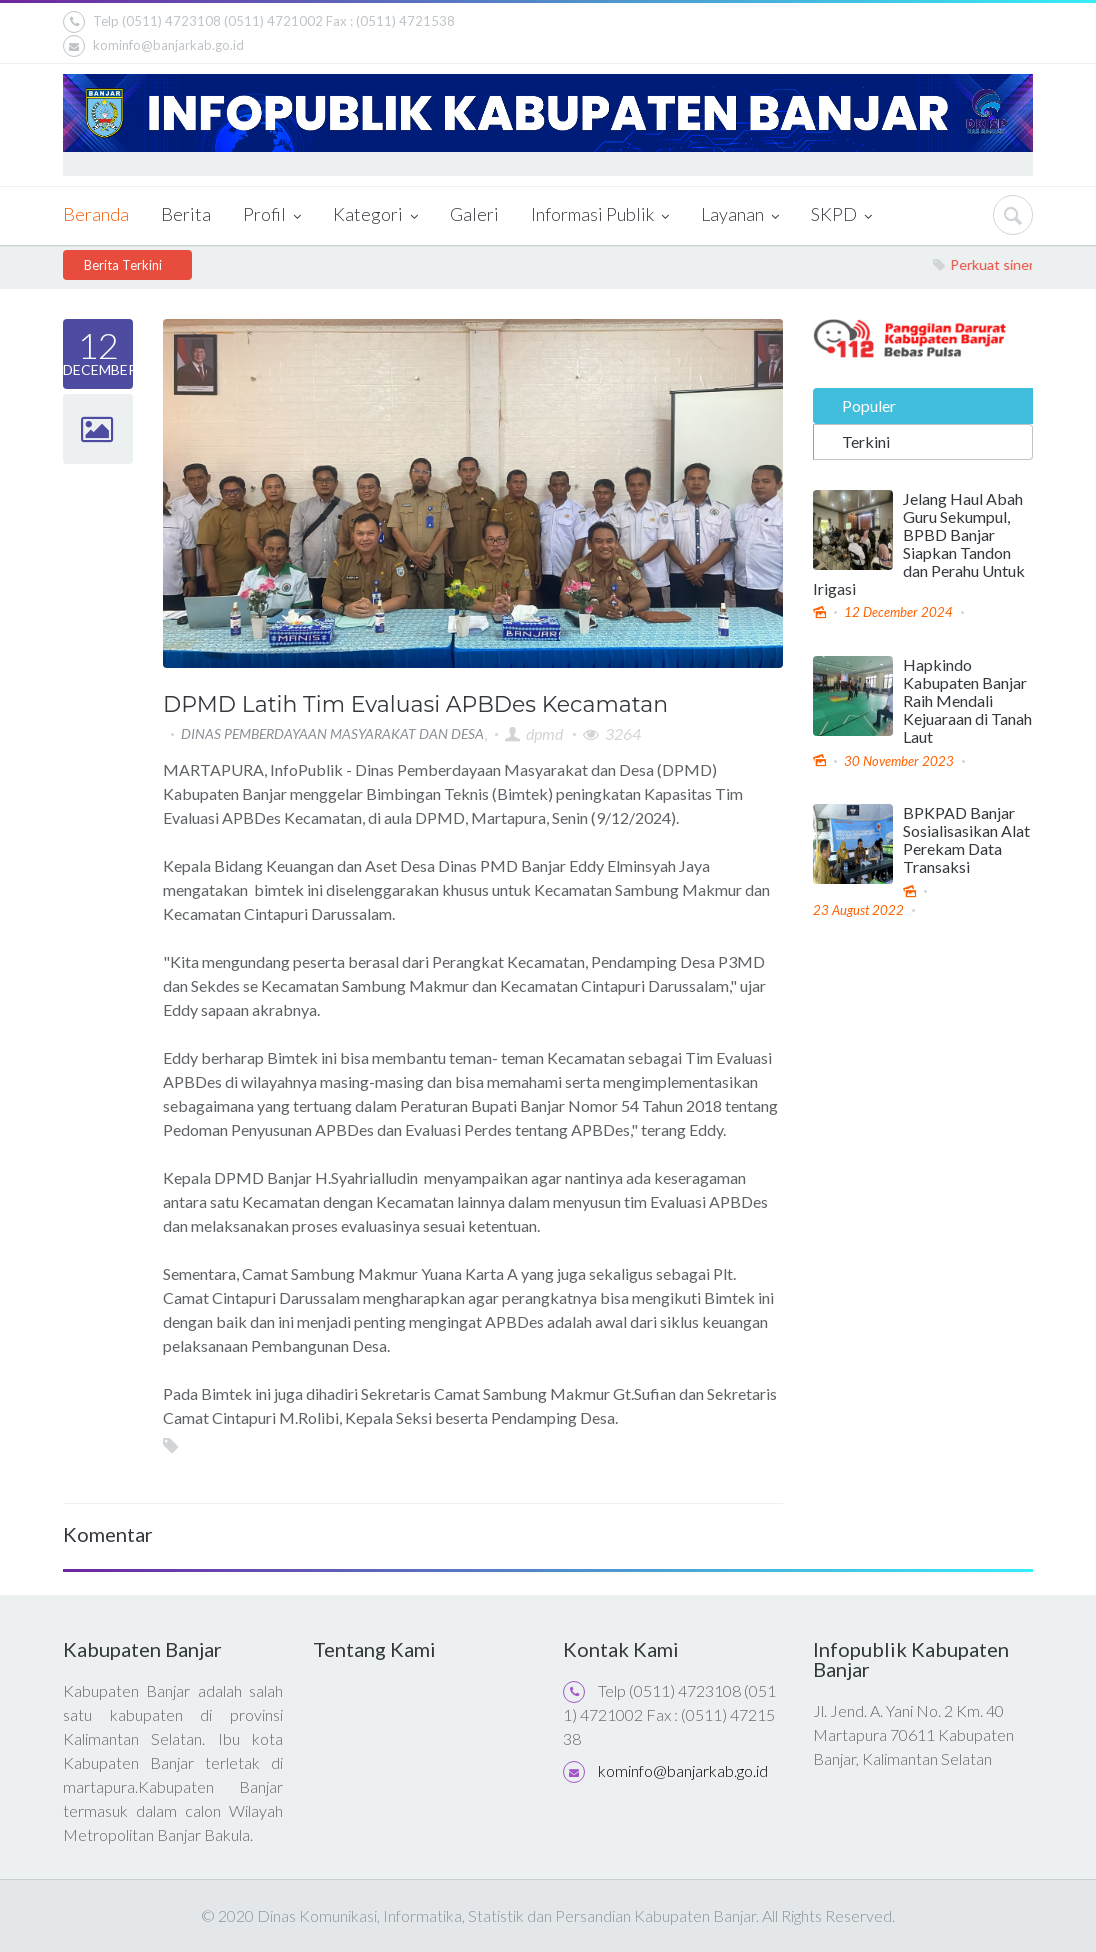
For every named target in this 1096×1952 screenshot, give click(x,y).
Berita (186, 214)
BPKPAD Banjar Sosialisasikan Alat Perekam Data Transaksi (966, 838)
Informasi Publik (600, 216)
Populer (869, 402)
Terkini (866, 438)
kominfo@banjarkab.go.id (153, 46)
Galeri (474, 214)
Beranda (96, 214)
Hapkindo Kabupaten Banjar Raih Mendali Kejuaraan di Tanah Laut (967, 699)
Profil (272, 216)
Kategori (375, 216)
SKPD (841, 216)
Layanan (740, 216)
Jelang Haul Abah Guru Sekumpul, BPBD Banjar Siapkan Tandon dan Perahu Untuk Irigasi (919, 541)
